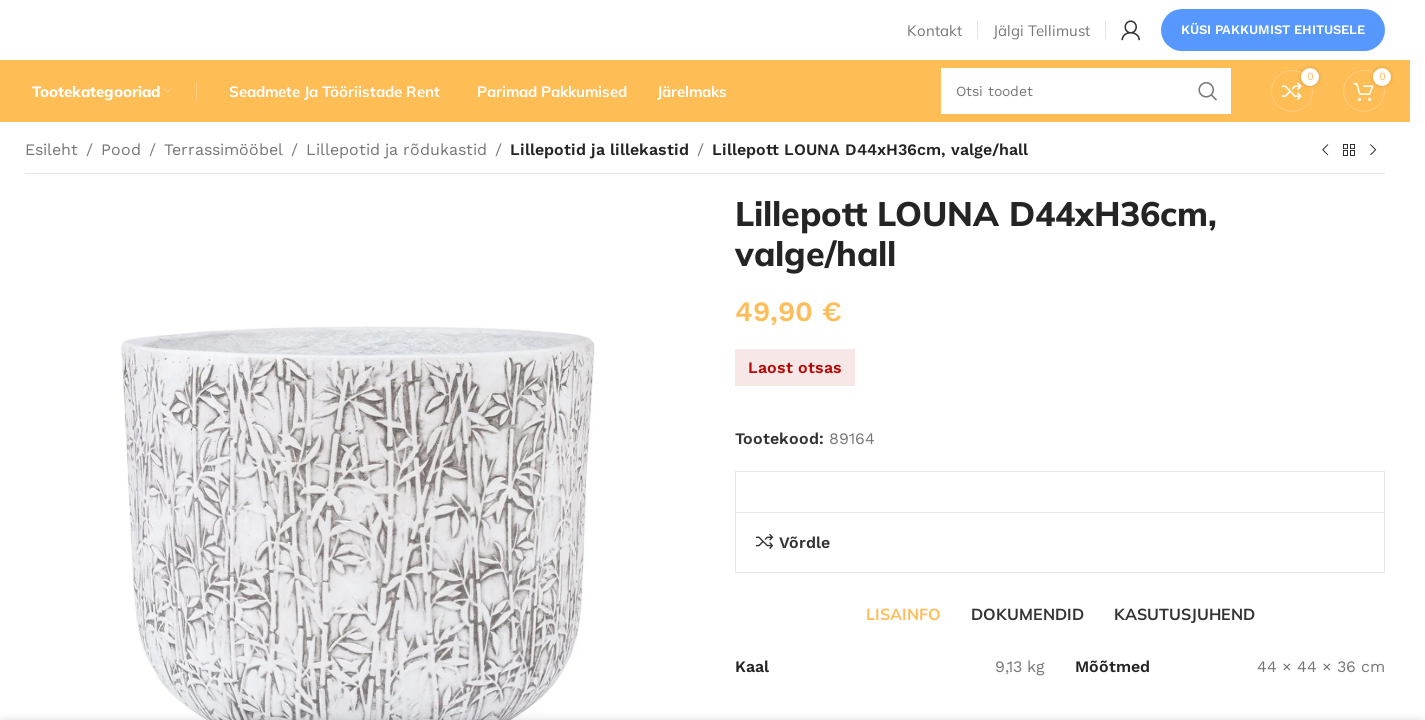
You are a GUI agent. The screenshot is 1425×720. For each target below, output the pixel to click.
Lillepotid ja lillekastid (596, 187)
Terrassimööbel (223, 187)
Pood (121, 187)
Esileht (51, 187)
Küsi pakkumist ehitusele (1273, 44)
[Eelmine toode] (1325, 189)
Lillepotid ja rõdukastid (396, 187)
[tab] (903, 652)
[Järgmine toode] (1373, 189)
